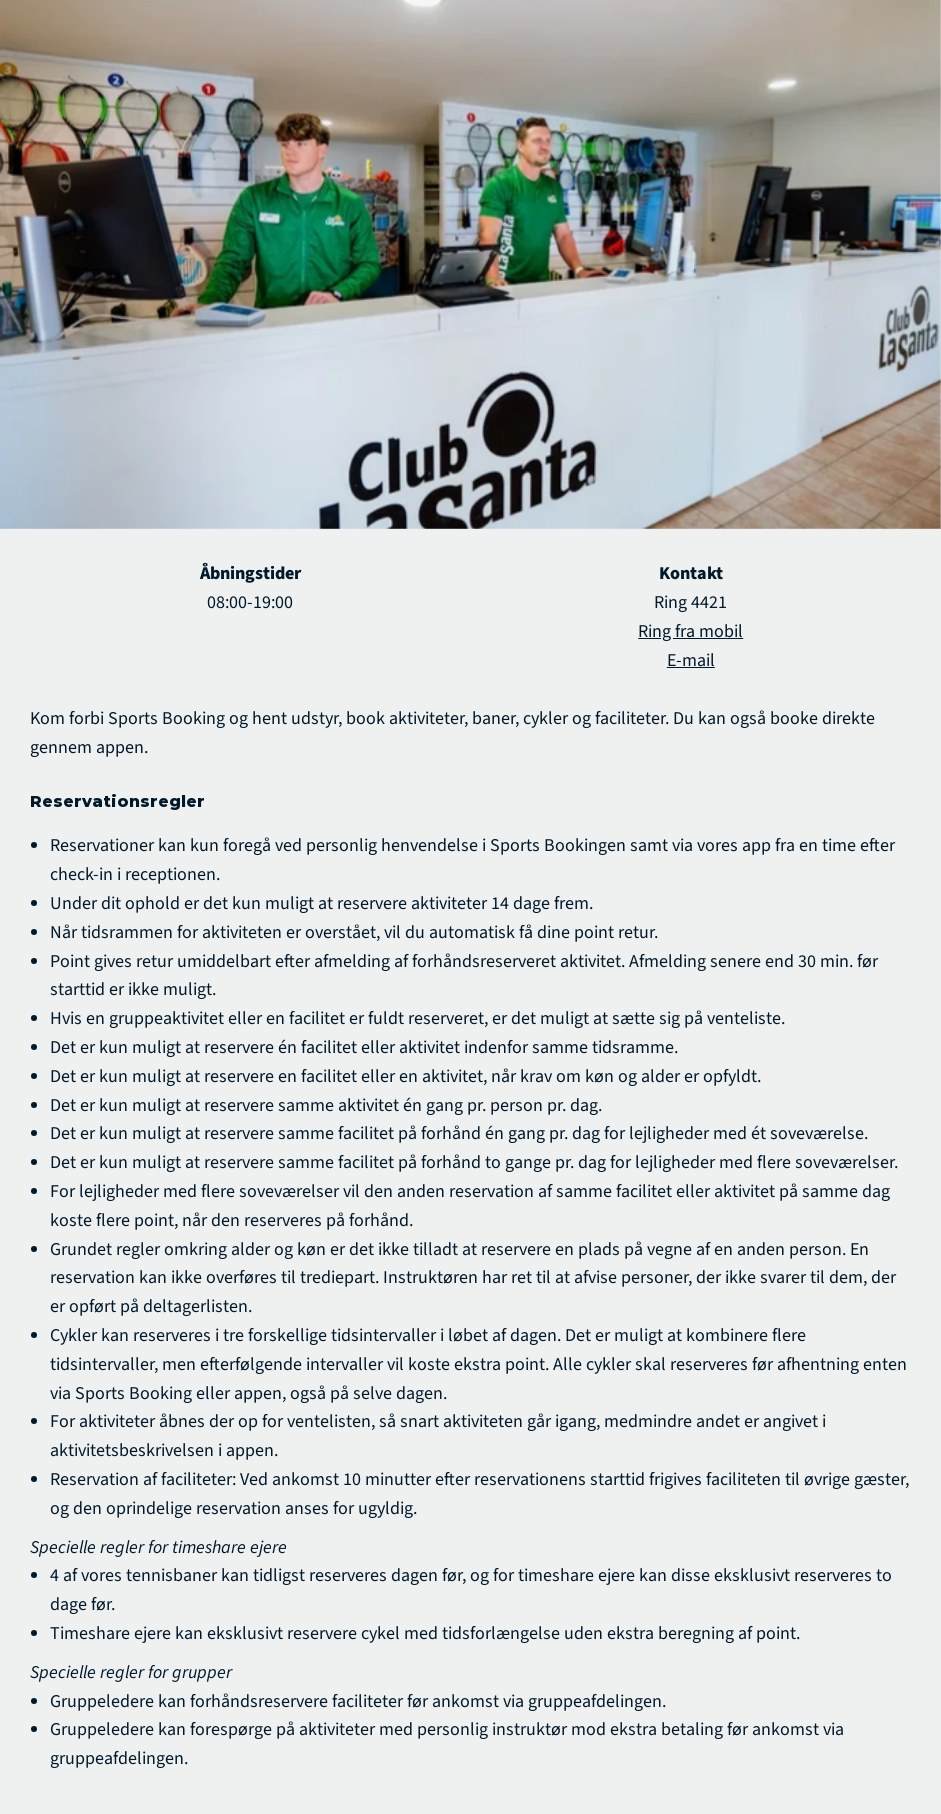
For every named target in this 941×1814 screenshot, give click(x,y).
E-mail (691, 660)
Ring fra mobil (690, 631)
